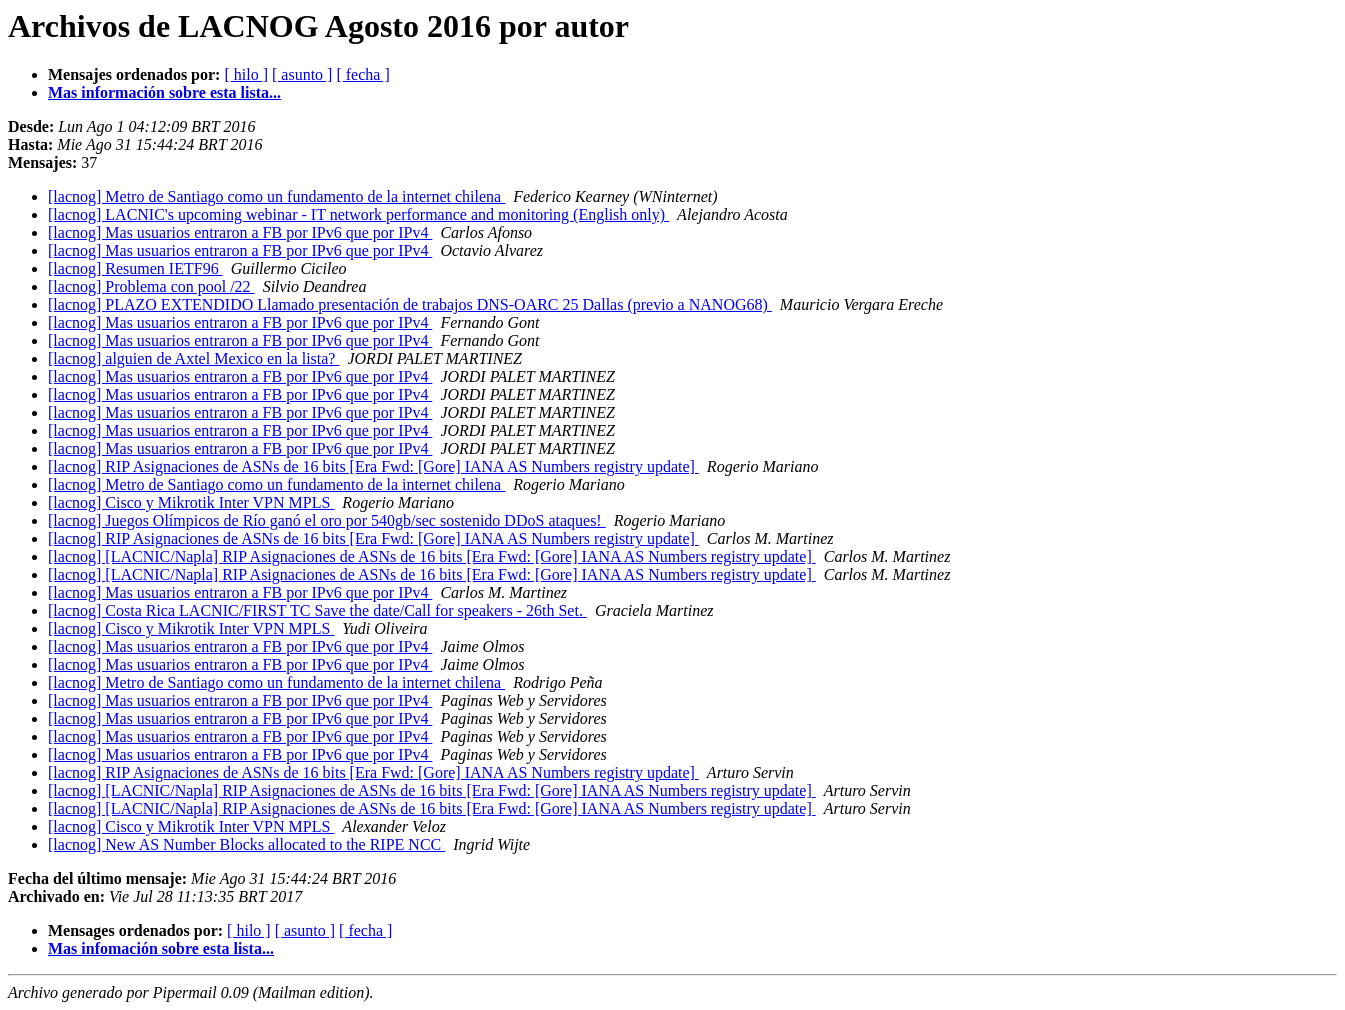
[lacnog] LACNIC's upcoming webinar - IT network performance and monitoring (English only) (358, 214)
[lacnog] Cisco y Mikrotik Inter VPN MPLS (191, 502)
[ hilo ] (246, 74)
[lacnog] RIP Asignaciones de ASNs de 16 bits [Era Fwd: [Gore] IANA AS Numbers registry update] (373, 466)
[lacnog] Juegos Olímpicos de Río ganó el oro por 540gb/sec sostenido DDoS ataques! (327, 520)
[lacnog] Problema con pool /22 (151, 286)
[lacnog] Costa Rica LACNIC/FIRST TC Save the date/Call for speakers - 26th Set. (317, 610)
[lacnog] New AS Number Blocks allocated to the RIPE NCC (246, 844)
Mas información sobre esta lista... (164, 92)
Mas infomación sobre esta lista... (161, 948)
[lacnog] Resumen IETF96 (135, 268)
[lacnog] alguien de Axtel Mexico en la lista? (193, 358)
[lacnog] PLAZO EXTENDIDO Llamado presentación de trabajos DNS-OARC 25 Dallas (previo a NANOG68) (410, 304)
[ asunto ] (302, 74)
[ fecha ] (362, 74)
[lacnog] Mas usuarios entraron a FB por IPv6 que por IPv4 (240, 232)
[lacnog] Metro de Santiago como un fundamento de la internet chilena (276, 196)
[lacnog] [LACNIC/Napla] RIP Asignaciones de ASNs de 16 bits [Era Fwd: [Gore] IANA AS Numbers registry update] (432, 556)
